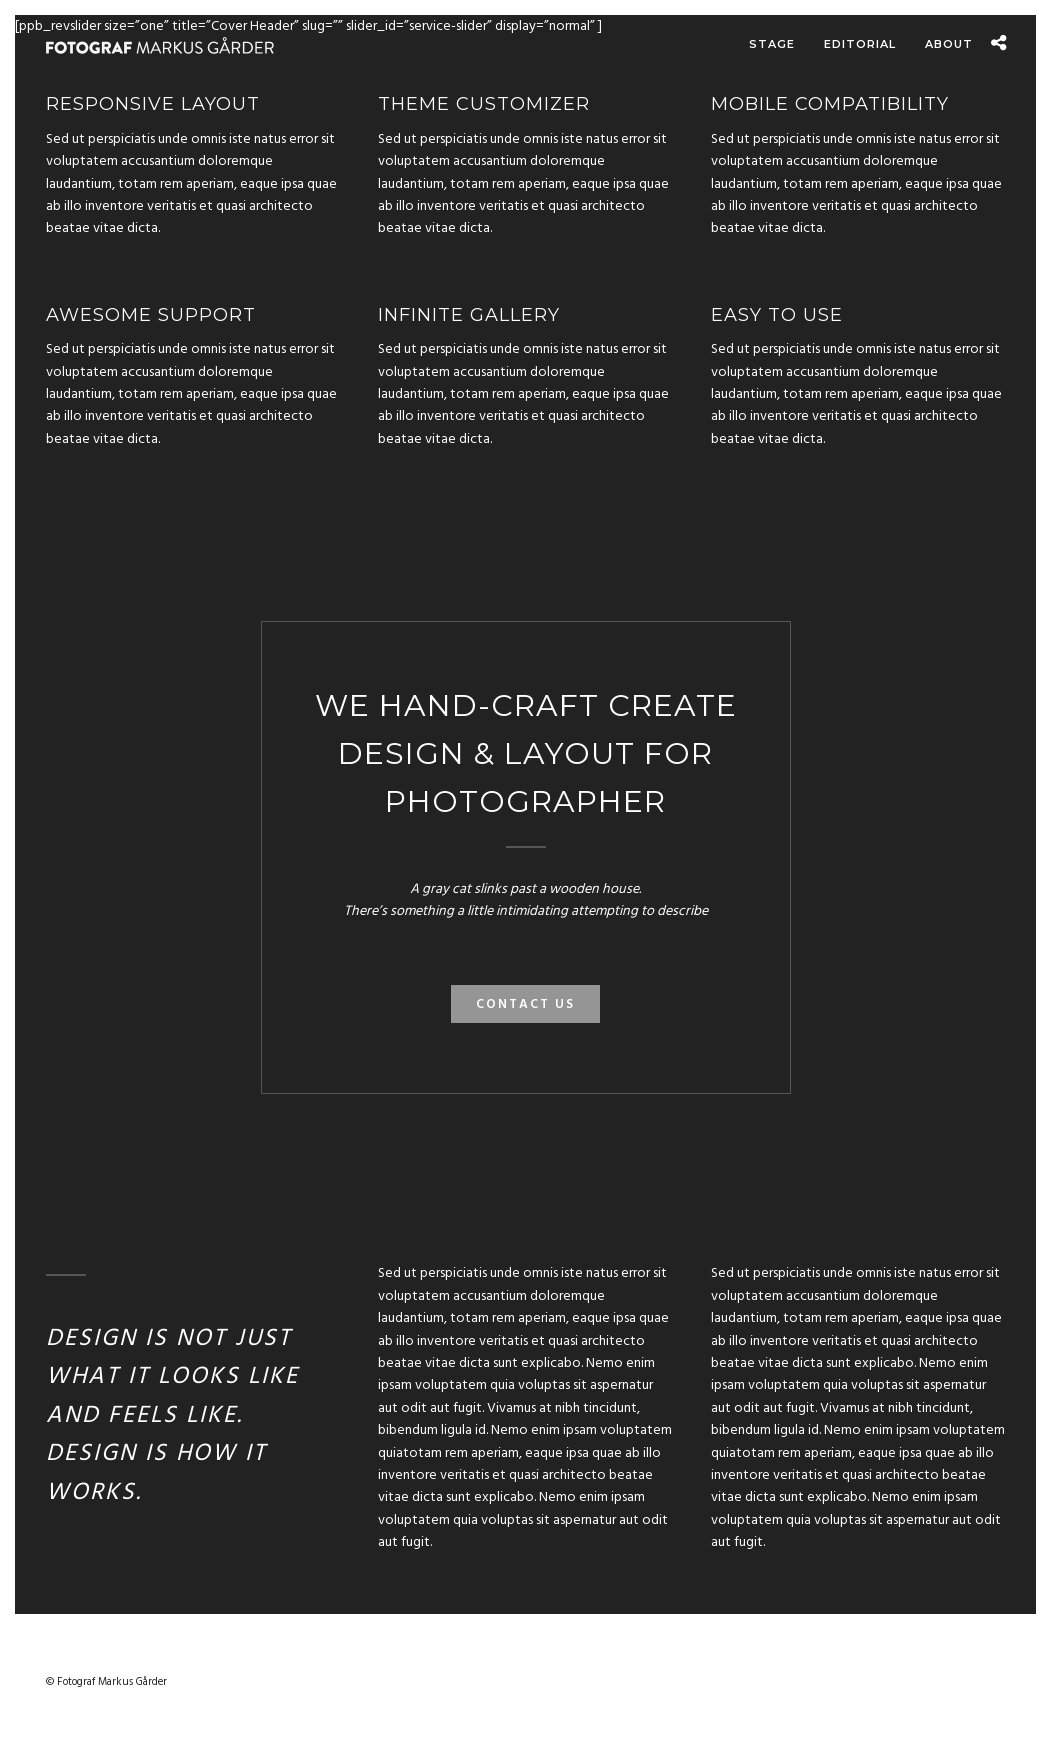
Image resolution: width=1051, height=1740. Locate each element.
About (949, 44)
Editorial (860, 44)
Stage (772, 44)
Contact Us (525, 1007)
